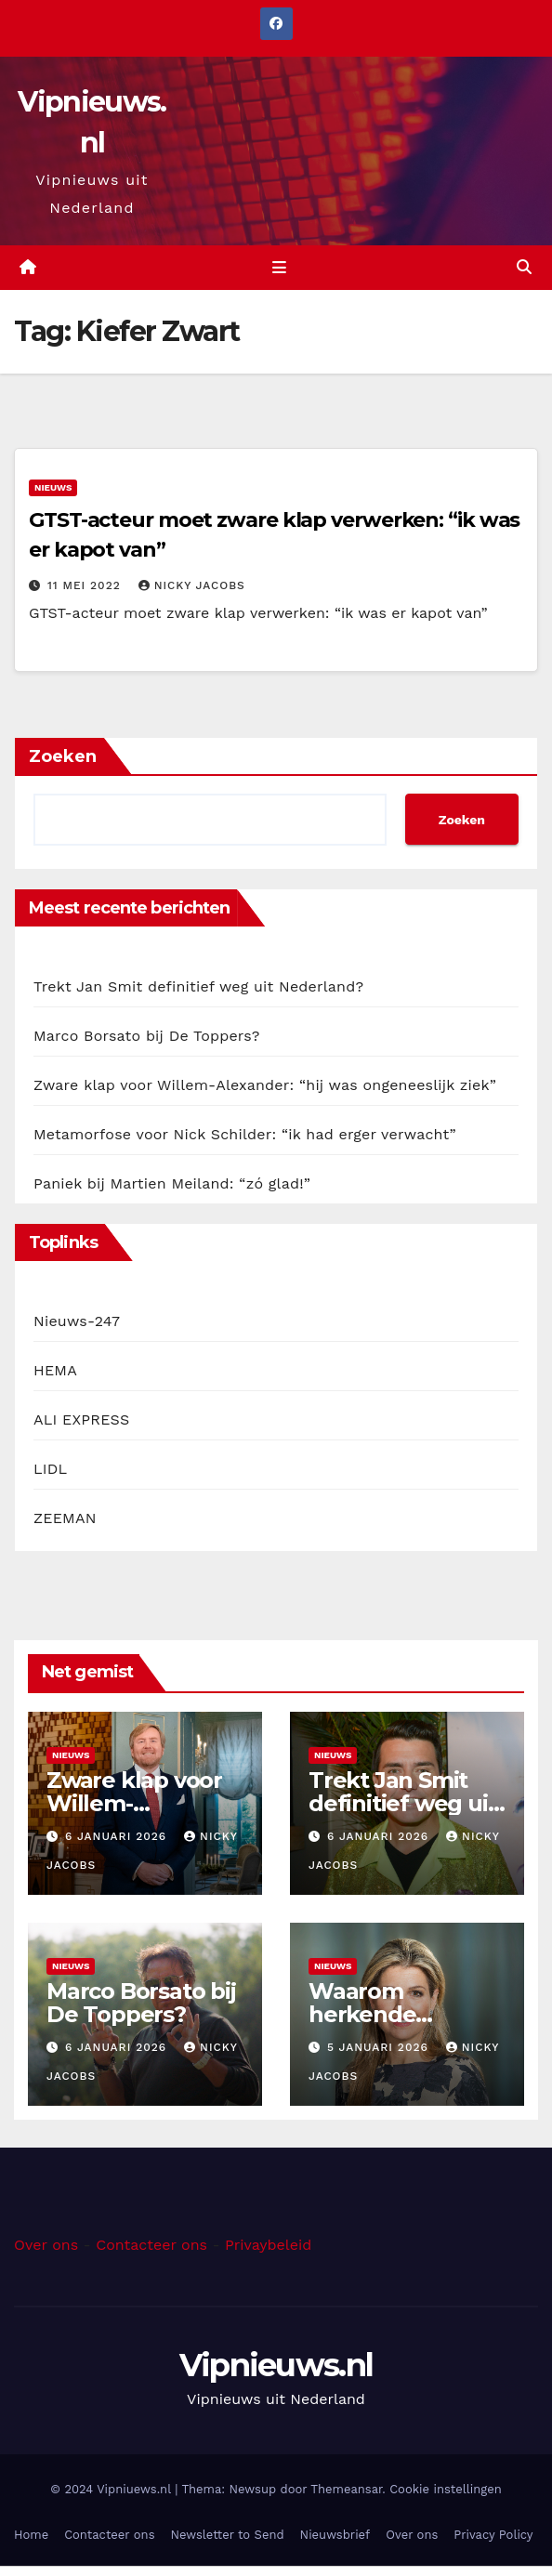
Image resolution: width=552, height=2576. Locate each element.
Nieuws (53, 487)
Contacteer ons (151, 2245)
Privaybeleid (268, 2245)
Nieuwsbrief (335, 2535)
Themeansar (346, 2489)
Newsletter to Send (227, 2535)
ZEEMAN (65, 1518)
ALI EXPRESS (81, 1419)
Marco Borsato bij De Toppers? (146, 1036)
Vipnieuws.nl (276, 2365)
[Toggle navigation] (279, 267)
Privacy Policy (492, 2535)
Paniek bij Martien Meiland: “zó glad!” (171, 1183)
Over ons (46, 2245)
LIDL (50, 1469)
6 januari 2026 (118, 1836)
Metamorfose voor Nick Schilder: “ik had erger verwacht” (244, 1134)
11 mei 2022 (86, 585)
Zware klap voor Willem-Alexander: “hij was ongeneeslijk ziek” (264, 1085)
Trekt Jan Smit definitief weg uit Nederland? (198, 986)
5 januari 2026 (380, 2047)
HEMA (55, 1370)
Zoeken (63, 756)
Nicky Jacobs (191, 585)
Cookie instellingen (445, 2489)
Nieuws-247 (76, 1321)
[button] (524, 267)
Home (31, 2535)
